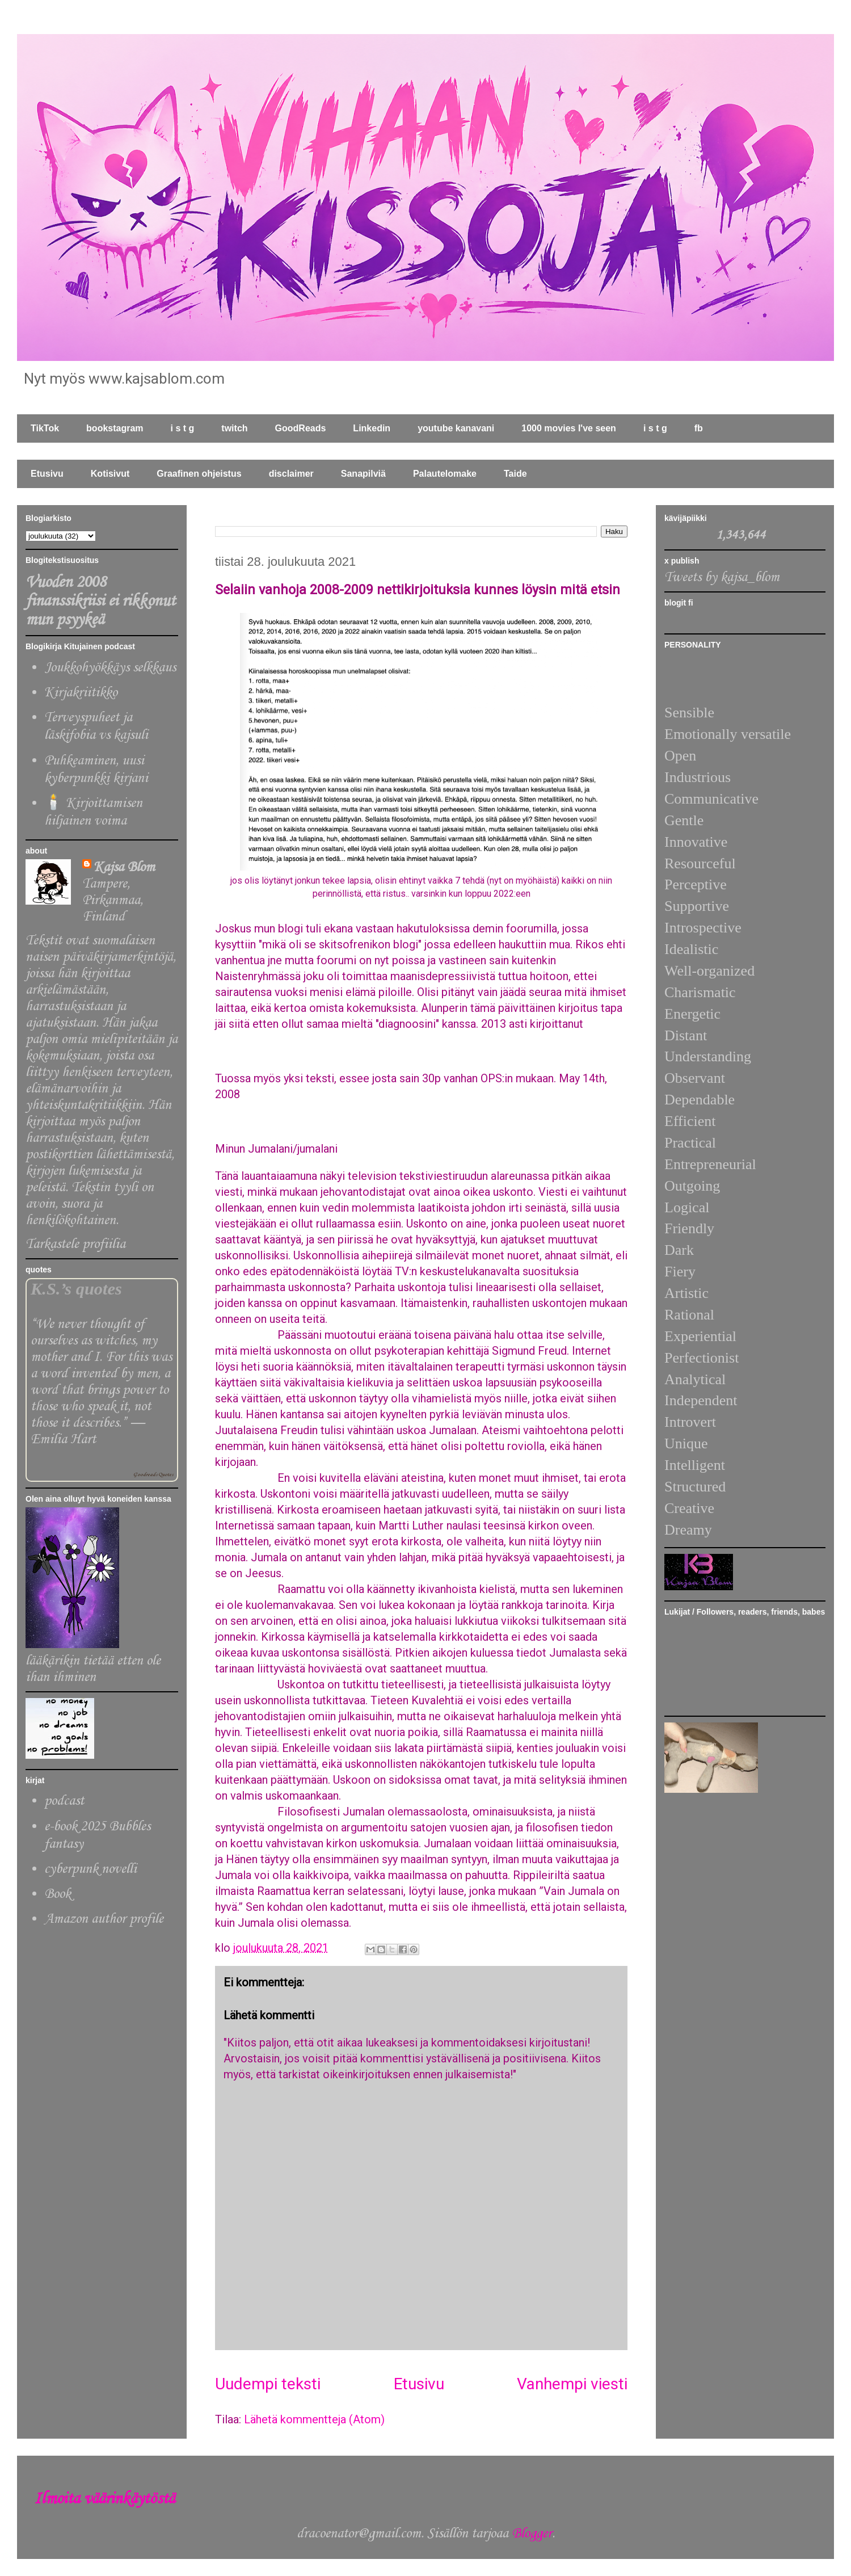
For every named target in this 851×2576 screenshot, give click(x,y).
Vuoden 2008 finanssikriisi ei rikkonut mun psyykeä (100, 601)
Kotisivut (110, 473)
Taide (515, 473)
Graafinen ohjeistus (199, 473)
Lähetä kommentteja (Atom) (314, 2419)
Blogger (532, 2533)
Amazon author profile (103, 1919)
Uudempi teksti (268, 2384)
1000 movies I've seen (568, 428)
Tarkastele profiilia (75, 1244)
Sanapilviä (363, 473)
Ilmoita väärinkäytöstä (104, 2499)
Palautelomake (445, 473)
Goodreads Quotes (153, 1475)
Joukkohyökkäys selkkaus (110, 667)
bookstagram (114, 428)
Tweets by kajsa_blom (722, 577)
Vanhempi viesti (572, 2384)
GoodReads (300, 428)
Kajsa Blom (124, 867)
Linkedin (371, 428)
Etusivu (47, 473)
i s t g (183, 428)
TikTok (45, 428)
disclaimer (291, 473)
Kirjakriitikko (80, 692)
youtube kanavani (456, 428)
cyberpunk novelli (90, 1869)
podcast (64, 1801)
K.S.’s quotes (76, 1288)
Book (57, 1894)
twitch (234, 428)
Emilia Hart (63, 1439)
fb (698, 428)
